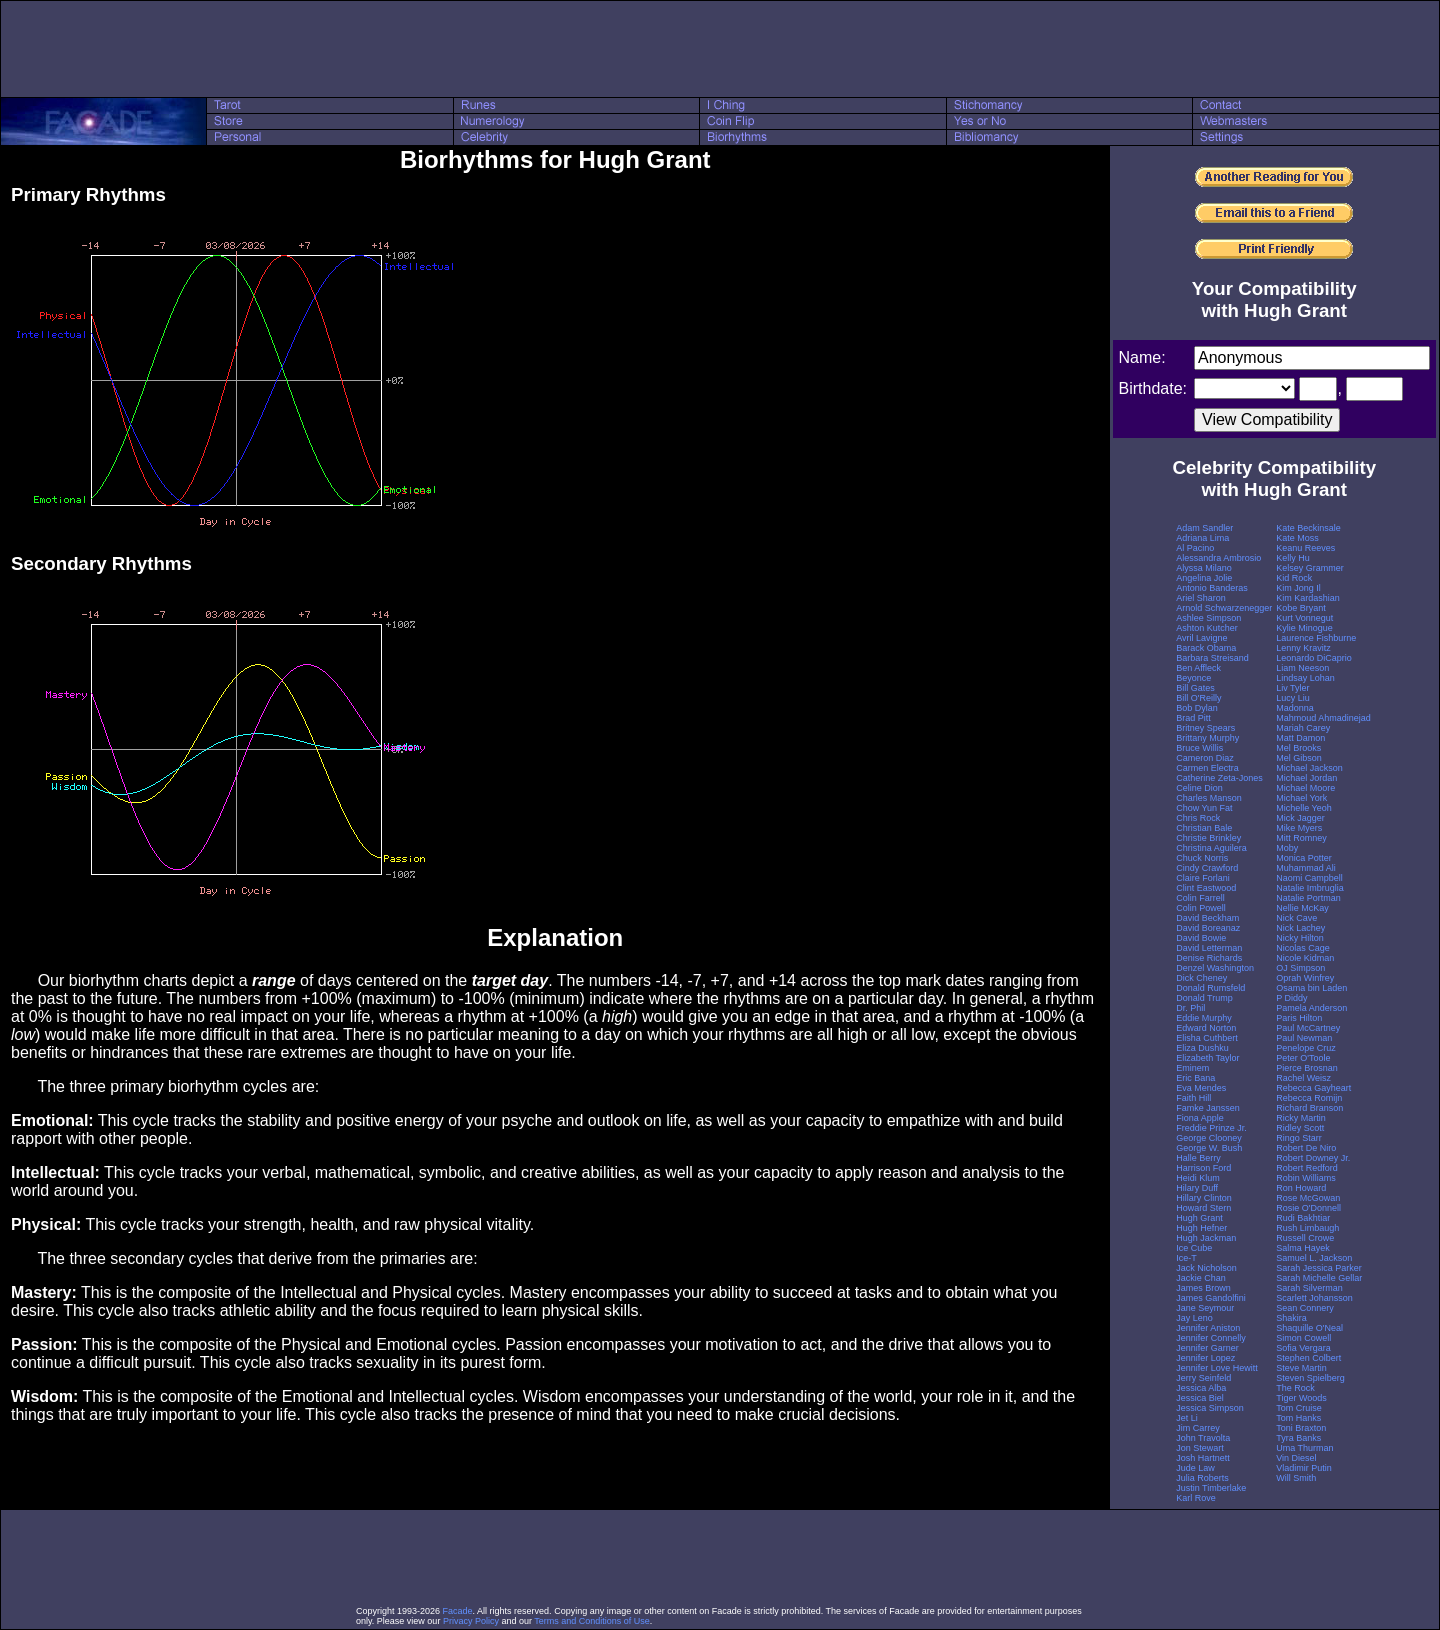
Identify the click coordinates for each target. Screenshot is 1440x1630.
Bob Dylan (1197, 708)
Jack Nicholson (1206, 1268)
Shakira (1291, 1318)
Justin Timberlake (1211, 1488)
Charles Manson (1209, 798)
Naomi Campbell (1309, 878)
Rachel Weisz (1303, 1078)
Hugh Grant (1199, 1218)
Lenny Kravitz (1303, 648)
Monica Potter (1304, 858)
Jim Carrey (1198, 1428)
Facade (458, 1611)
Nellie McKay (1302, 908)
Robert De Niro (1306, 1148)
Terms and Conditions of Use (592, 1621)
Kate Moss (1297, 538)
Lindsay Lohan (1305, 678)
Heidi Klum (1198, 1178)
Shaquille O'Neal (1309, 1328)
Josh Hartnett (1203, 1458)
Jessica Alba (1201, 1388)
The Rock (1295, 1388)
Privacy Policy (471, 1621)
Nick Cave (1296, 918)
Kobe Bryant (1301, 608)
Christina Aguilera (1211, 848)
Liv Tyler (1292, 688)
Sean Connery (1305, 1308)
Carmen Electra (1207, 768)
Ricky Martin (1301, 1118)
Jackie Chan (1201, 1278)
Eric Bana (1195, 1078)
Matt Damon (1300, 738)
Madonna (1295, 708)
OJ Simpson (1300, 968)
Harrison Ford (1203, 1168)
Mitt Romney (1301, 838)
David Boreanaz (1208, 928)
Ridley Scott (1300, 1128)
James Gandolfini (1211, 1298)
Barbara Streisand (1212, 658)
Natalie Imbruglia (1310, 888)
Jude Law (1195, 1468)
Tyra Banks (1298, 1438)
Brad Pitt (1193, 718)
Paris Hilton (1299, 1018)
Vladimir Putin (1304, 1468)
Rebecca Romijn (1309, 1098)
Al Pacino (1195, 548)
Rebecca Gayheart (1313, 1088)
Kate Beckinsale (1308, 528)
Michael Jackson (1309, 768)
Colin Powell (1201, 908)
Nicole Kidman (1305, 958)
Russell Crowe (1305, 1238)
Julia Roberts (1202, 1478)
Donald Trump (1204, 998)
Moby (1287, 848)
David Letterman (1209, 948)
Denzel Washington (1215, 968)
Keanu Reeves (1305, 548)
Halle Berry (1198, 1158)
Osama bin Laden (1311, 988)
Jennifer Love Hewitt (1217, 1368)
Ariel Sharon (1201, 598)
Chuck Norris (1202, 858)
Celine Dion (1199, 788)
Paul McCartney (1308, 1028)
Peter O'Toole (1303, 1058)
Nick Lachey (1300, 928)
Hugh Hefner (1201, 1228)
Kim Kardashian (1308, 598)
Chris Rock (1198, 818)
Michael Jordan (1306, 778)
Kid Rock (1294, 578)
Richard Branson (1309, 1108)
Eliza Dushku (1202, 1048)
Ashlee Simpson (1208, 618)
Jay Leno (1194, 1318)
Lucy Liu (1293, 698)
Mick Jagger (1300, 818)
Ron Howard (1301, 1188)
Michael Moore (1305, 788)
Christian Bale (1204, 828)
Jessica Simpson (1210, 1408)
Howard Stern (1203, 1208)
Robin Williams (1306, 1178)
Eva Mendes (1201, 1088)
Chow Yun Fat (1204, 808)
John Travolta (1203, 1438)
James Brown (1203, 1288)
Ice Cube (1194, 1248)
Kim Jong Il (1298, 588)
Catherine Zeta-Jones (1219, 778)
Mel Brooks (1298, 748)
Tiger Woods (1301, 1398)
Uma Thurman (1304, 1448)
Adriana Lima (1202, 538)
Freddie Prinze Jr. (1211, 1128)
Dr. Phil (1190, 1008)
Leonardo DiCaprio (1314, 658)
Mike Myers (1299, 828)
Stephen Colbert (1308, 1358)
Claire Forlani (1203, 878)
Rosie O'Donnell (1308, 1208)
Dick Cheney (1201, 978)
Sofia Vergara (1303, 1348)
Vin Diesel (1296, 1458)
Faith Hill (1193, 1098)
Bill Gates (1195, 688)
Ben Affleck (1198, 668)
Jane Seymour (1205, 1308)
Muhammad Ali (1306, 868)
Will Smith (1296, 1478)
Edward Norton (1206, 1028)
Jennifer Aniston (1208, 1328)
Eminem (1192, 1068)
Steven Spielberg (1310, 1378)
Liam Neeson (1302, 668)
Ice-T (1186, 1258)
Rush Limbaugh (1307, 1228)
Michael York (1301, 798)
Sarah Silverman (1309, 1288)
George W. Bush (1209, 1148)
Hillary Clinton (1204, 1198)
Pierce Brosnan (1307, 1068)
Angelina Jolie (1204, 578)
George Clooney (1209, 1138)
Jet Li (1187, 1418)
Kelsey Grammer (1310, 568)
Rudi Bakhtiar (1303, 1218)
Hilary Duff (1197, 1188)
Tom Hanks (1298, 1418)
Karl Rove (1196, 1498)
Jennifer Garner (1207, 1348)
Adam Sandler (1204, 528)
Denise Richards (1209, 958)
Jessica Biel (1200, 1398)
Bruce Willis (1199, 748)
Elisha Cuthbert (1207, 1038)
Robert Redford (1307, 1168)
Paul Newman (1304, 1038)
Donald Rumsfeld (1210, 988)
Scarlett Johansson (1314, 1298)
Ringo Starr (1299, 1138)
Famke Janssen (1208, 1108)
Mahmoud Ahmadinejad (1323, 718)
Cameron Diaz (1205, 758)
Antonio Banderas (1212, 588)
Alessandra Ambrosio (1218, 558)
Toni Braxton (1301, 1428)
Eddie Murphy (1204, 1018)
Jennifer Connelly (1211, 1338)
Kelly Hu (1293, 558)
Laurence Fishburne (1316, 638)
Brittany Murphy (1207, 738)
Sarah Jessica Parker (1319, 1268)
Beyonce (1193, 678)
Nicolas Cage (1303, 948)
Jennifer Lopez (1205, 1358)
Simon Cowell (1303, 1338)
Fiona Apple (1200, 1118)
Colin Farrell (1200, 898)
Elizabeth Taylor (1207, 1058)
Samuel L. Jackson (1314, 1258)
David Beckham (1207, 918)
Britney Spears (1205, 728)
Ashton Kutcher (1207, 628)
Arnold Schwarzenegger (1224, 608)
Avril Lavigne (1201, 638)
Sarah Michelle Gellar (1319, 1278)
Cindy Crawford (1207, 868)
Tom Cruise (1299, 1408)
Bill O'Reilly (1198, 698)
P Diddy (1291, 998)
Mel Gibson (1299, 758)
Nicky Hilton (1300, 938)
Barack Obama (1206, 648)
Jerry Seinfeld (1203, 1378)
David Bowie (1201, 938)
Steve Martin (1301, 1368)
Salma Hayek (1303, 1248)
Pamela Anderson (1311, 1008)
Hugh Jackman (1206, 1238)
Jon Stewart (1200, 1448)
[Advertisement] (720, 49)
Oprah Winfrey (1305, 978)
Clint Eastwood (1206, 888)
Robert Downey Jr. (1313, 1158)
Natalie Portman (1308, 898)
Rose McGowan (1308, 1198)
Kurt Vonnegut (1304, 618)
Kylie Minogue (1304, 628)
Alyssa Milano (1204, 568)
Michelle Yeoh (1304, 808)
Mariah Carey (1303, 728)
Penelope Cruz (1306, 1048)
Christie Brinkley (1208, 838)
